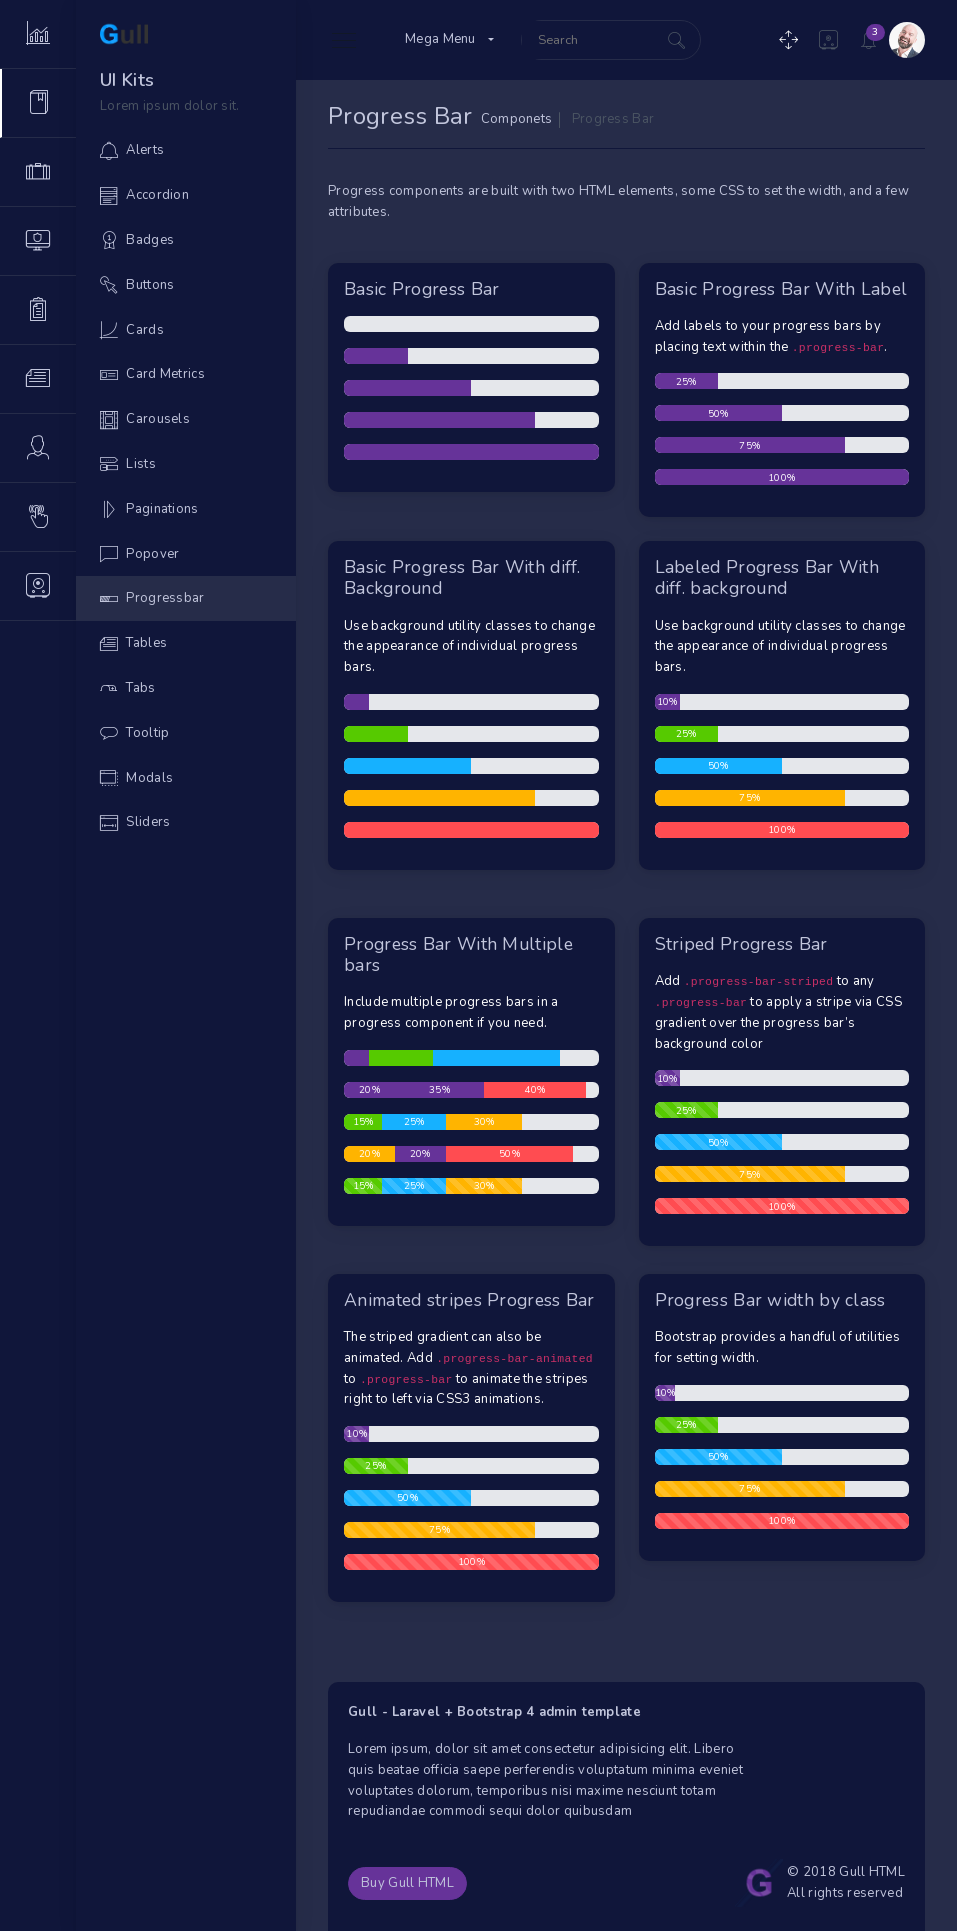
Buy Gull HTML (407, 1883)
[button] (829, 40)
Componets (517, 119)
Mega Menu (440, 39)
